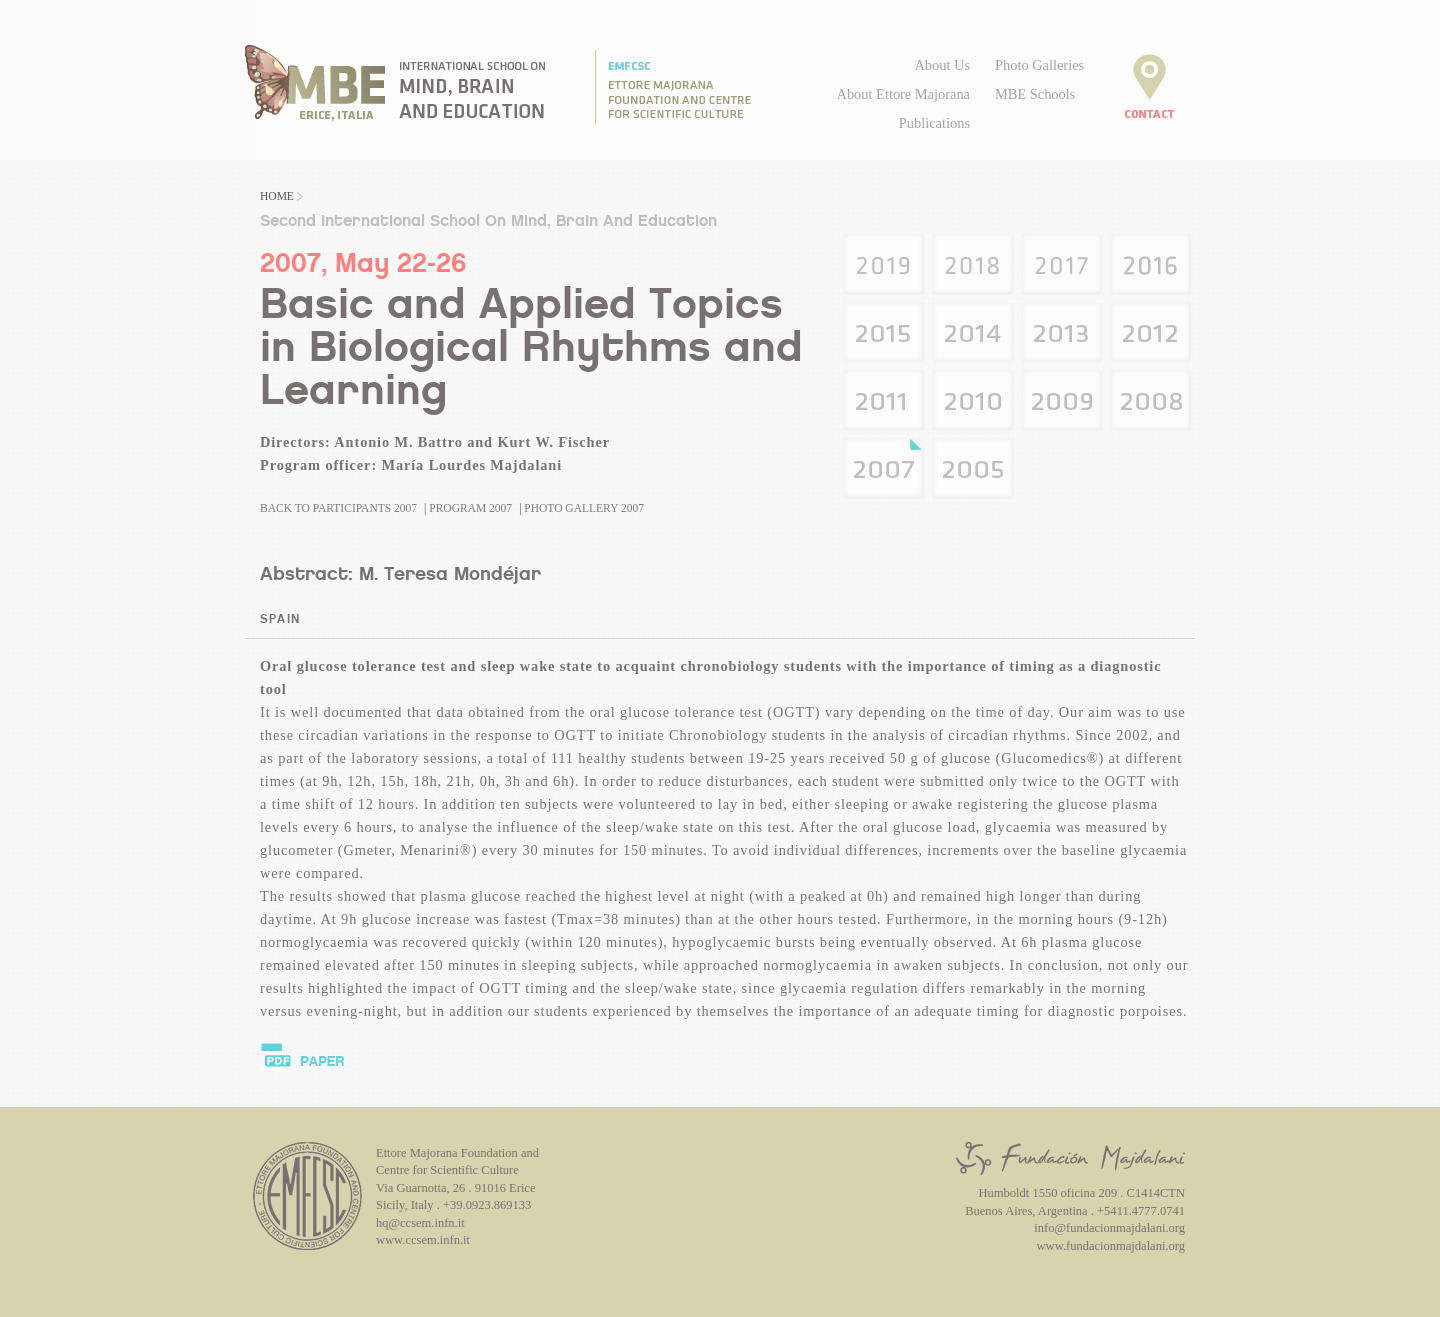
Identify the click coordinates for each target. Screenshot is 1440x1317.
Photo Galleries (1039, 65)
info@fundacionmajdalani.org (1109, 1228)
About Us (942, 65)
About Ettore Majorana (903, 94)
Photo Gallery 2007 (584, 508)
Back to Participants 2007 (338, 508)
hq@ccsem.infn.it (420, 1223)
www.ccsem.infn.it (423, 1240)
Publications (934, 123)
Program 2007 (470, 508)
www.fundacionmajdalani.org (1111, 1246)
